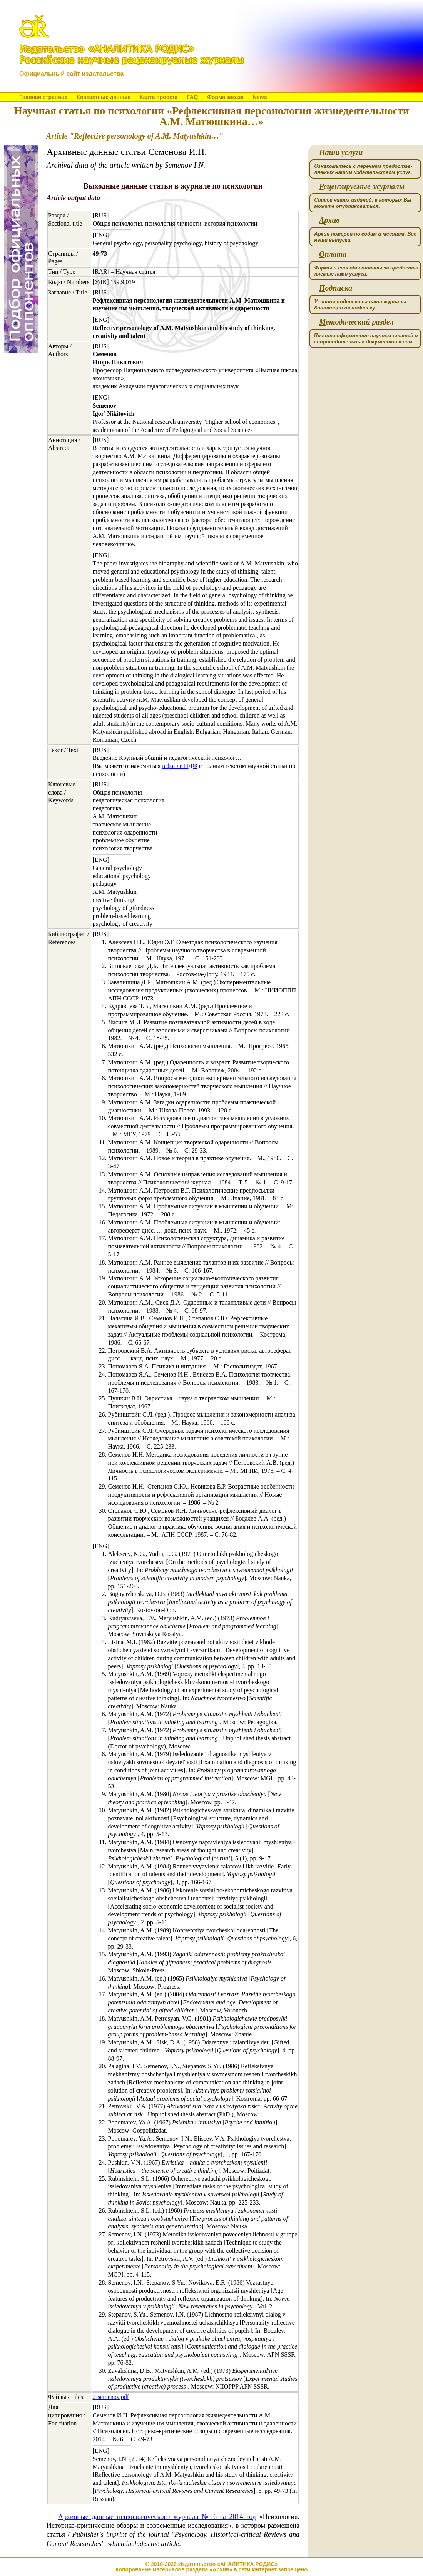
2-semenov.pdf (111, 2397)
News (260, 97)
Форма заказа (225, 97)
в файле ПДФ (179, 766)
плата (332, 254)
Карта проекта (158, 97)
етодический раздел (356, 322)
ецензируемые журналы (362, 186)
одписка (335, 288)
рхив (329, 220)
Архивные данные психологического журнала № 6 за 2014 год (157, 2517)
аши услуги (341, 153)
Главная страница (43, 97)
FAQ (192, 97)
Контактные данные (103, 97)
